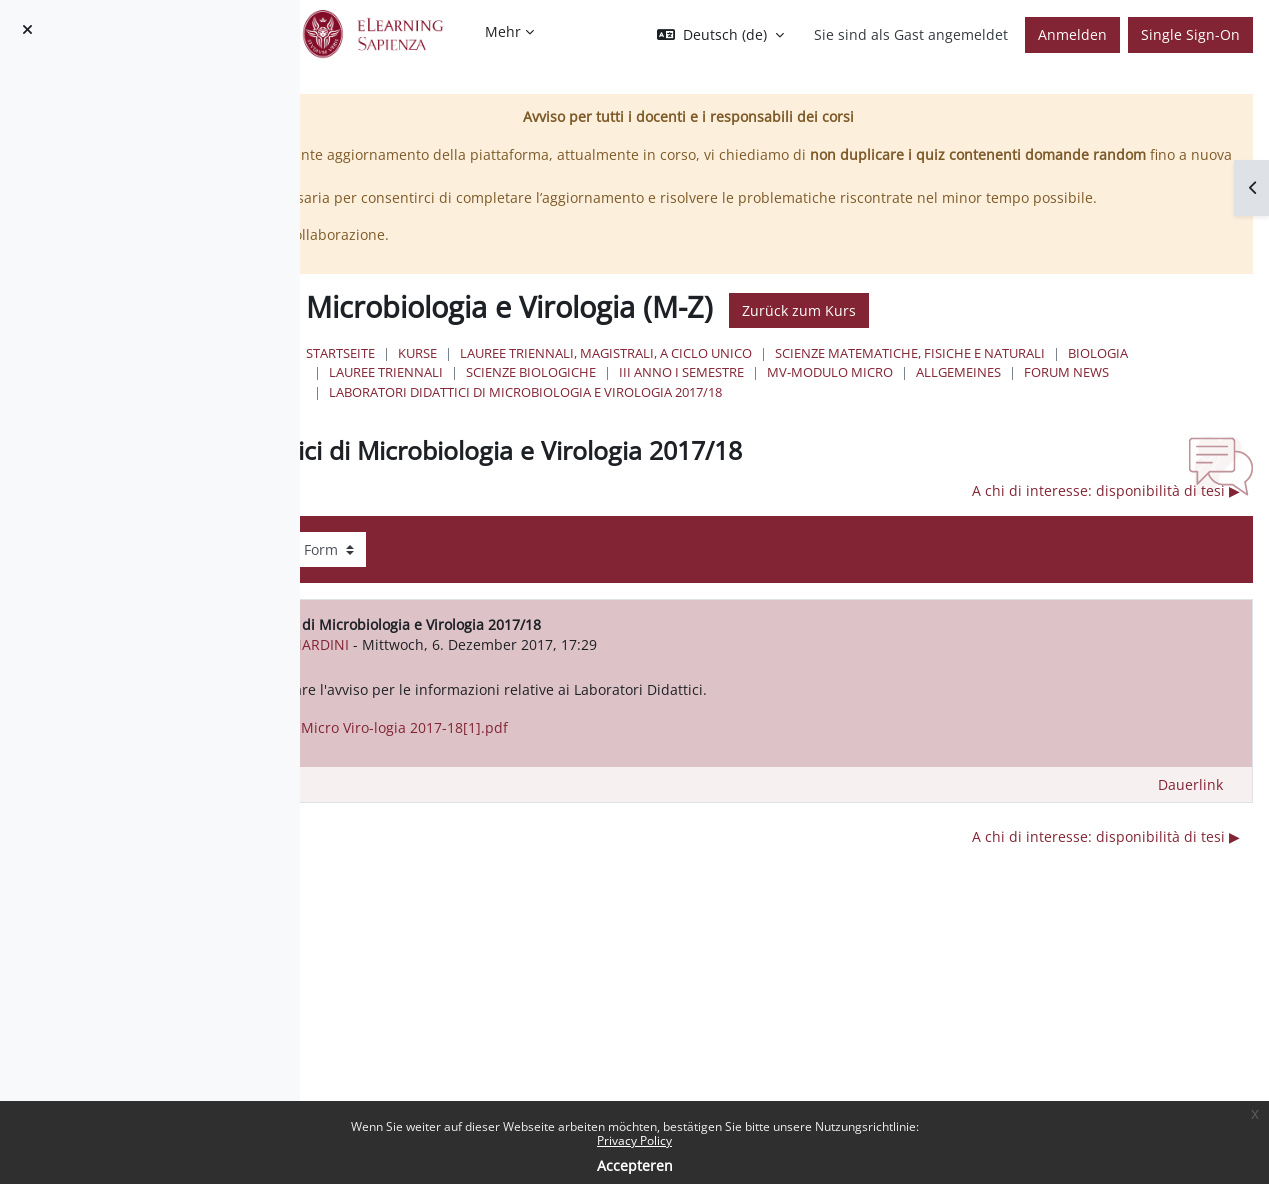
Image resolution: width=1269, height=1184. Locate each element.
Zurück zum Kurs (1043, 331)
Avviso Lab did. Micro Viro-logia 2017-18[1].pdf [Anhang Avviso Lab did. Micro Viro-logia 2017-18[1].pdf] (630, 768)
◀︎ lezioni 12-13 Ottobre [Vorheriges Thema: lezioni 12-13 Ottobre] (482, 531)
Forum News (1020, 413)
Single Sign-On (1190, 34)
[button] (720, 35)
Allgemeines (912, 413)
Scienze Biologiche (1151, 394)
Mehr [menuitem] (503, 31)
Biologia (896, 394)
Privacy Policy (634, 1140)
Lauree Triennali (1006, 394)
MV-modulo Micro (784, 413)
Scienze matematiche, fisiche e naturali (708, 394)
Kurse (661, 375)
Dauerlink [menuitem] (1190, 825)
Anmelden (1072, 34)
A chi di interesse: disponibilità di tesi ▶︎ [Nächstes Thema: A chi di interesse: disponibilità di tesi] (1106, 531)
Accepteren (635, 1165)
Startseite (584, 375)
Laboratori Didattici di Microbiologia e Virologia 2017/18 (769, 432)
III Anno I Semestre (635, 413)
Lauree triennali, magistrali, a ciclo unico (850, 375)
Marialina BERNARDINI (565, 684)
